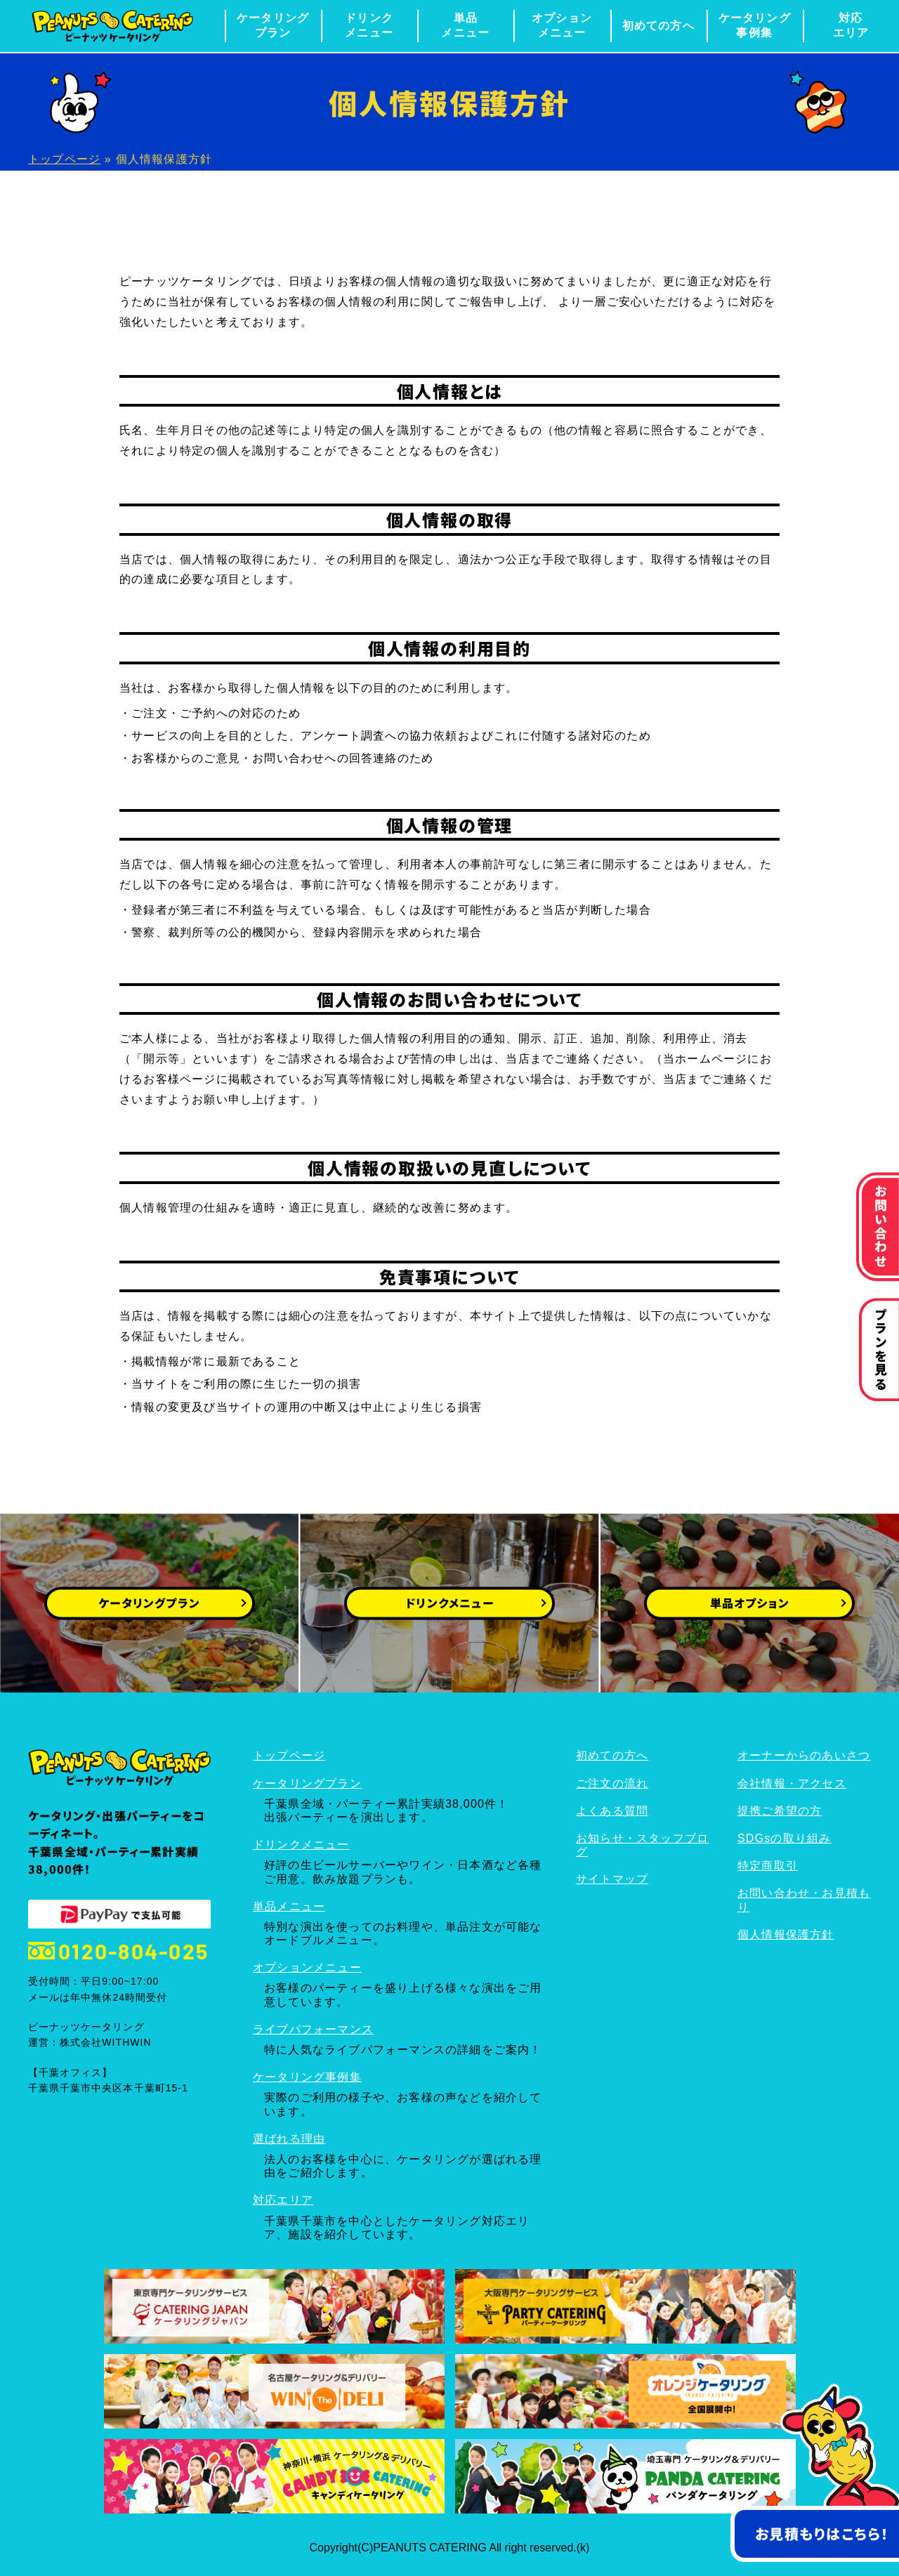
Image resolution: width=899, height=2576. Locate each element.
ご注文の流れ (612, 1783)
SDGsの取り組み (784, 1838)
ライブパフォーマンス (313, 2029)
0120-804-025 (118, 1951)
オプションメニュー (562, 25)
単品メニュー (465, 25)
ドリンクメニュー (369, 25)
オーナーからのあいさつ (803, 1755)
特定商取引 (767, 1866)
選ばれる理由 (289, 2139)
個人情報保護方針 (785, 1934)
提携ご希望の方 (779, 1811)
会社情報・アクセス (791, 1783)
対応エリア (851, 25)
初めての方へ (658, 26)
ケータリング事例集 (754, 25)
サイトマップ (612, 1879)
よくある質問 (612, 1811)
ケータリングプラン (273, 25)
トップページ (64, 159)
